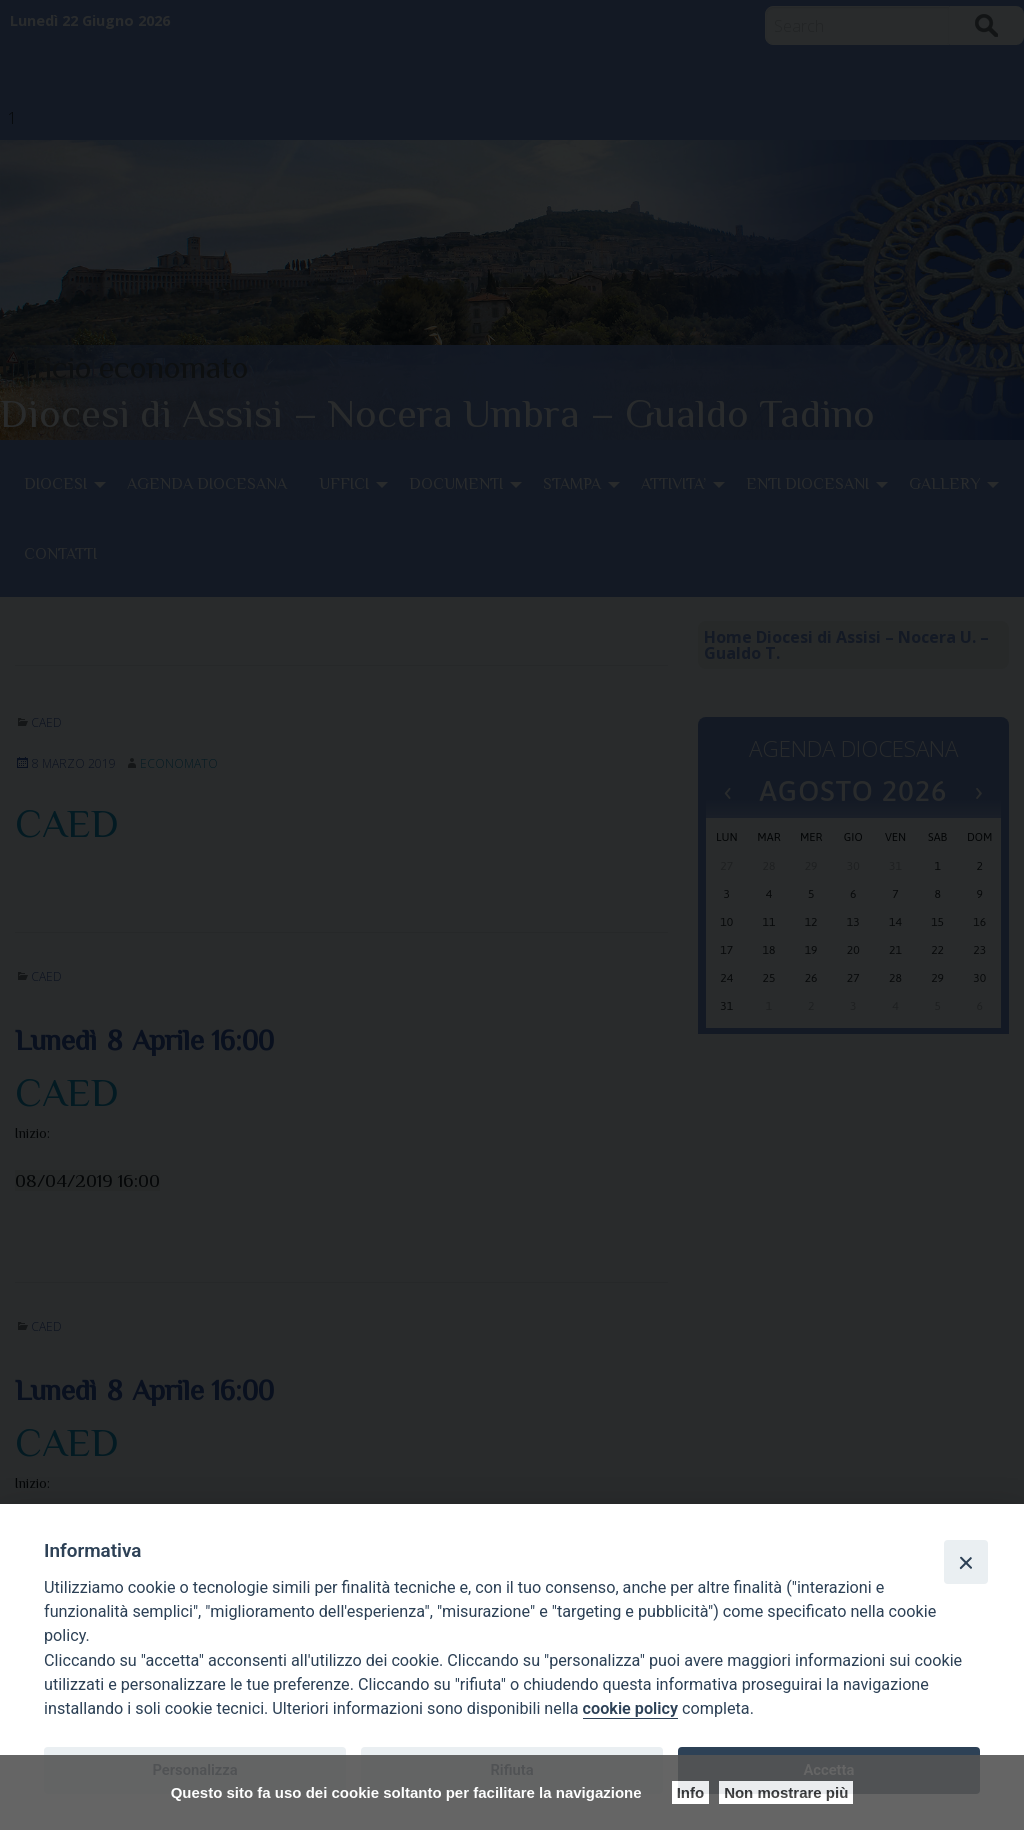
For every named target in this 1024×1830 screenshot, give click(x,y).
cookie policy (630, 1708)
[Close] (966, 1562)
